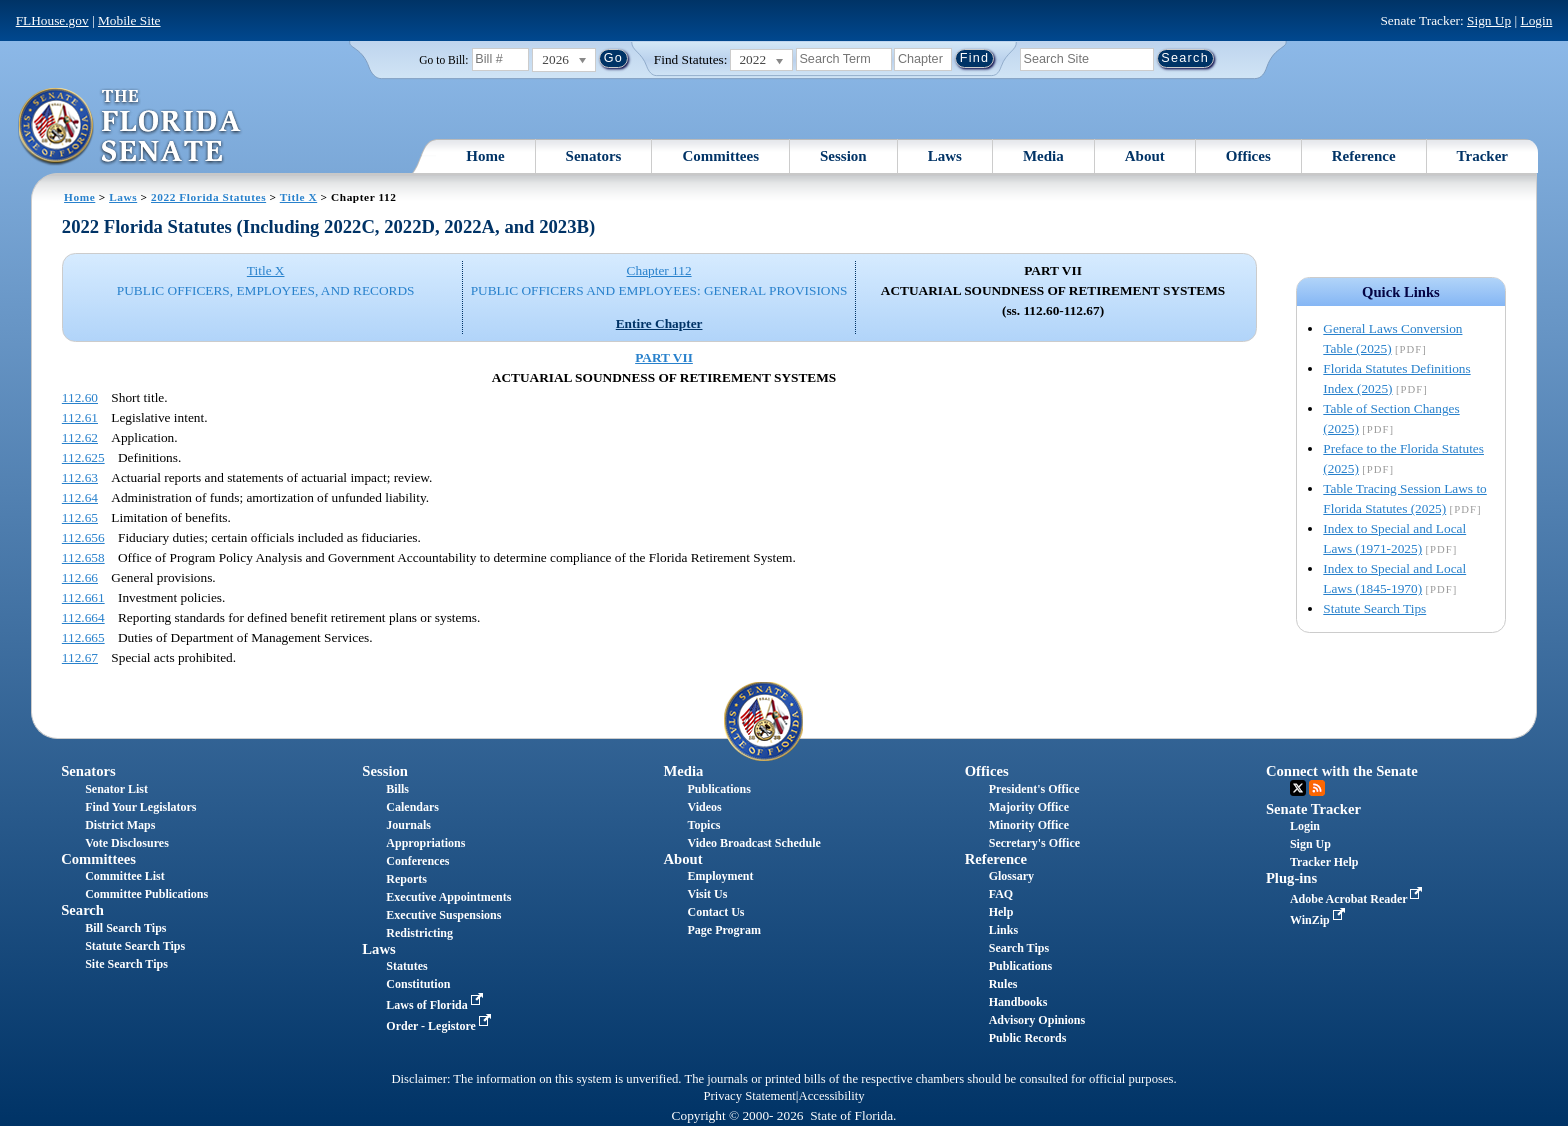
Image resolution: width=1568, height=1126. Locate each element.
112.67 (80, 657)
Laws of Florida (436, 1005)
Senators (594, 156)
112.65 (80, 517)
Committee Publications (146, 894)
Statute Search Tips (1374, 608)
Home (485, 156)
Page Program (724, 930)
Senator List (116, 789)
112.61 (80, 417)
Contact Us (716, 912)
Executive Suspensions (443, 915)
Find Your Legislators (140, 807)
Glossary (1011, 876)
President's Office (1034, 789)
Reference (1364, 156)
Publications (719, 789)
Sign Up (1489, 20)
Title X (298, 197)
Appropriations (425, 843)
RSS (1317, 788)
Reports (406, 879)
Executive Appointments (448, 897)
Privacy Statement (749, 1096)
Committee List (125, 876)
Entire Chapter (659, 323)
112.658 (83, 557)
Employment (721, 876)
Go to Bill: (443, 60)
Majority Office (1029, 807)
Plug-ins (1291, 878)
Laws (945, 156)
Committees (720, 156)
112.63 (80, 477)
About (1145, 156)
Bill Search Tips (125, 928)
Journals (408, 825)
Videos (705, 807)
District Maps (120, 825)
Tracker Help (1324, 862)
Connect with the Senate (1342, 771)
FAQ (1001, 894)
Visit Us (708, 894)
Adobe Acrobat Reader (1358, 899)
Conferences (417, 861)
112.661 (83, 597)
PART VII (664, 357)
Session (843, 156)
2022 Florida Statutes (208, 197)
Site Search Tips (126, 964)
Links (1003, 930)
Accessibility (832, 1096)
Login (1536, 20)
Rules (1003, 984)
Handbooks (1018, 1002)
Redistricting (419, 933)
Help (1001, 912)
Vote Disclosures (127, 843)
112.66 (80, 577)
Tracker (1482, 156)
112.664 (83, 617)
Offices (1248, 156)
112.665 (83, 637)
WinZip (1319, 920)
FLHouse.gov (52, 20)
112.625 (83, 457)
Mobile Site (129, 20)
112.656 (83, 537)
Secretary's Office (1034, 843)
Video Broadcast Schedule (754, 843)
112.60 (80, 397)
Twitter (1298, 788)
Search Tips (1019, 948)
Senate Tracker (1313, 809)
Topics (704, 825)
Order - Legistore (440, 1026)
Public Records (1028, 1038)
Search (82, 910)
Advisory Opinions (1037, 1020)
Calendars (412, 807)
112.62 (80, 437)
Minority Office (1029, 825)
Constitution (418, 984)
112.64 (80, 497)
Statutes (406, 966)
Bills (397, 789)
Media (1043, 156)
